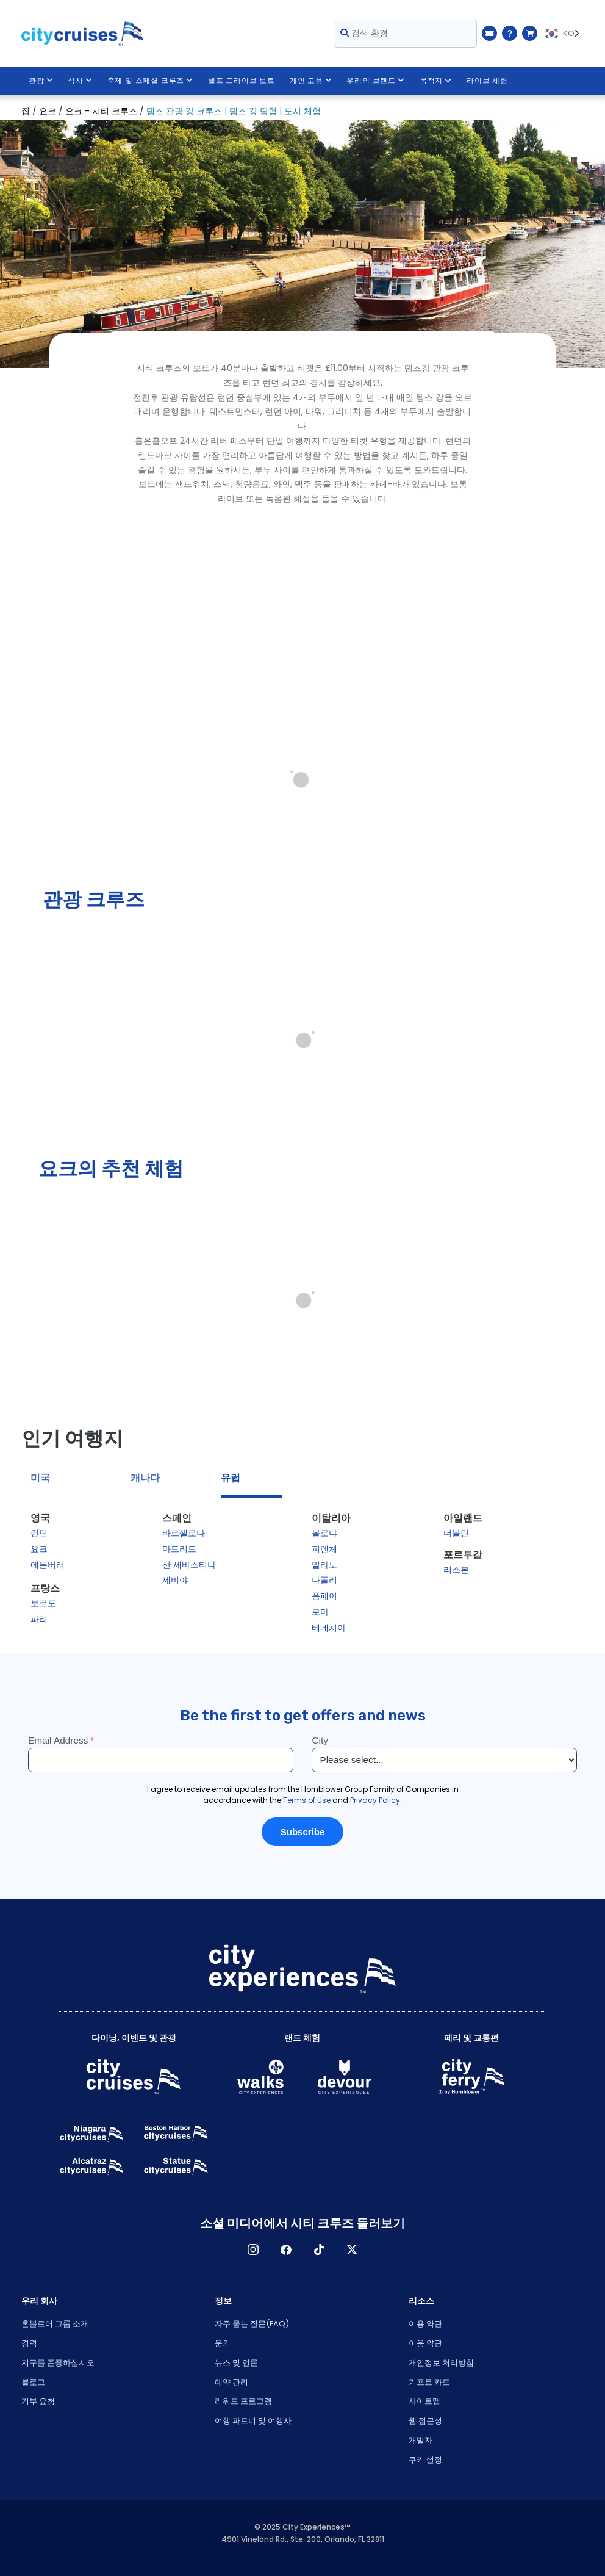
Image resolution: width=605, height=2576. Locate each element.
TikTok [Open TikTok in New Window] (318, 2249)
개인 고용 (311, 80)
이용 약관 (425, 2323)
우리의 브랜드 (376, 80)
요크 (39, 1549)
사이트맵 (424, 2401)
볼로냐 (324, 1533)
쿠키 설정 (425, 2460)
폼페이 (324, 1596)
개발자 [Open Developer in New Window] (420, 2440)
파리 (39, 1619)
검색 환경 (364, 33)
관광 (41, 80)
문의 (223, 2343)
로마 (320, 1612)
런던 (39, 1533)
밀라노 (324, 1565)
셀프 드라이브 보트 (241, 80)
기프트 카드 (429, 2382)
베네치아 (329, 1628)
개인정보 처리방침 (441, 2363)
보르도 (43, 1603)
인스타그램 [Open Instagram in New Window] (253, 2249)
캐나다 (145, 1478)
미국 (40, 1478)
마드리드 (179, 1549)
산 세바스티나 (189, 1565)
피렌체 (324, 1549)
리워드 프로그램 (243, 2401)
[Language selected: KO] (563, 34)
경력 (29, 2343)
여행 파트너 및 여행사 (253, 2420)
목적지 (436, 80)
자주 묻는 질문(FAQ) (252, 2323)
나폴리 (324, 1580)
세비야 (175, 1580)
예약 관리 (231, 2382)
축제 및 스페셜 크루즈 (150, 80)
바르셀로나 (183, 1533)
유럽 (230, 1478)
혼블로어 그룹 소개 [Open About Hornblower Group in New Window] (54, 2323)
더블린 (456, 1533)
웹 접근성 (425, 2420)
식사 (80, 80)
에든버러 (47, 1565)
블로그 (33, 2382)
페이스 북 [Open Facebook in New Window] (286, 2249)
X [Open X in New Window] (351, 2249)
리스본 (456, 1570)
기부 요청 (38, 2401)
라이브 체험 (488, 80)
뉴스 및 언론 (236, 2363)
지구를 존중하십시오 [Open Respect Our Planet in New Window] (58, 2363)
